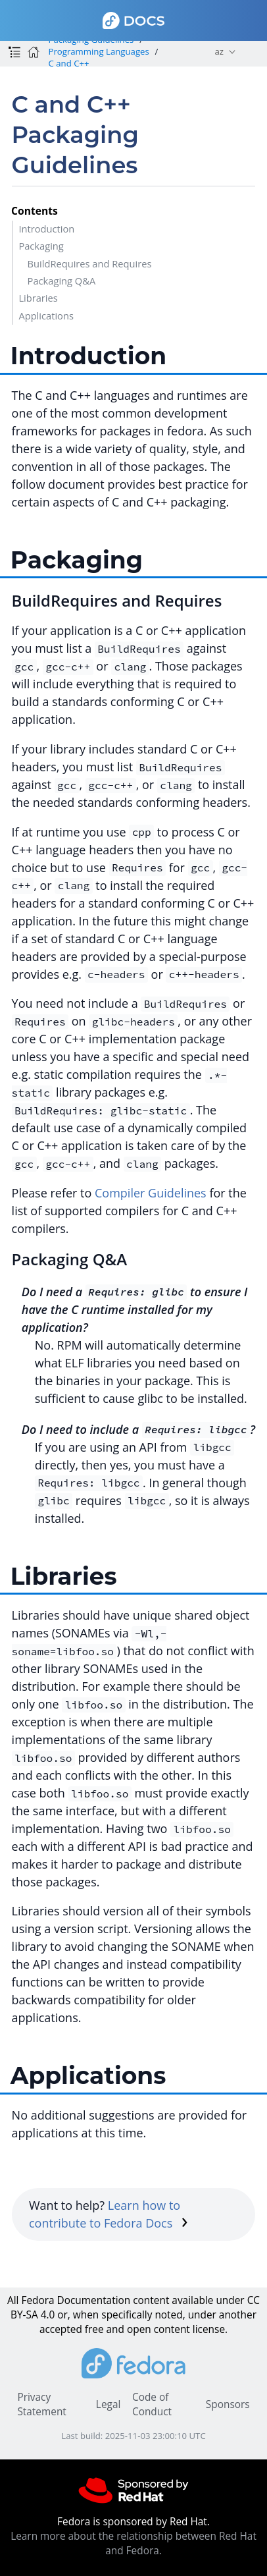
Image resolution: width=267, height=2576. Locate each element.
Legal (108, 2404)
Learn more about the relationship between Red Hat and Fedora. (133, 2543)
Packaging (40, 245)
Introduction (46, 228)
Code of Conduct (152, 2404)
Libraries (37, 297)
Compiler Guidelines (150, 1193)
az (219, 51)
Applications (45, 315)
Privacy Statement (41, 2404)
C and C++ (68, 63)
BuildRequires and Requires (90, 263)
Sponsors (228, 2404)
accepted (60, 2329)
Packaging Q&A (62, 280)
